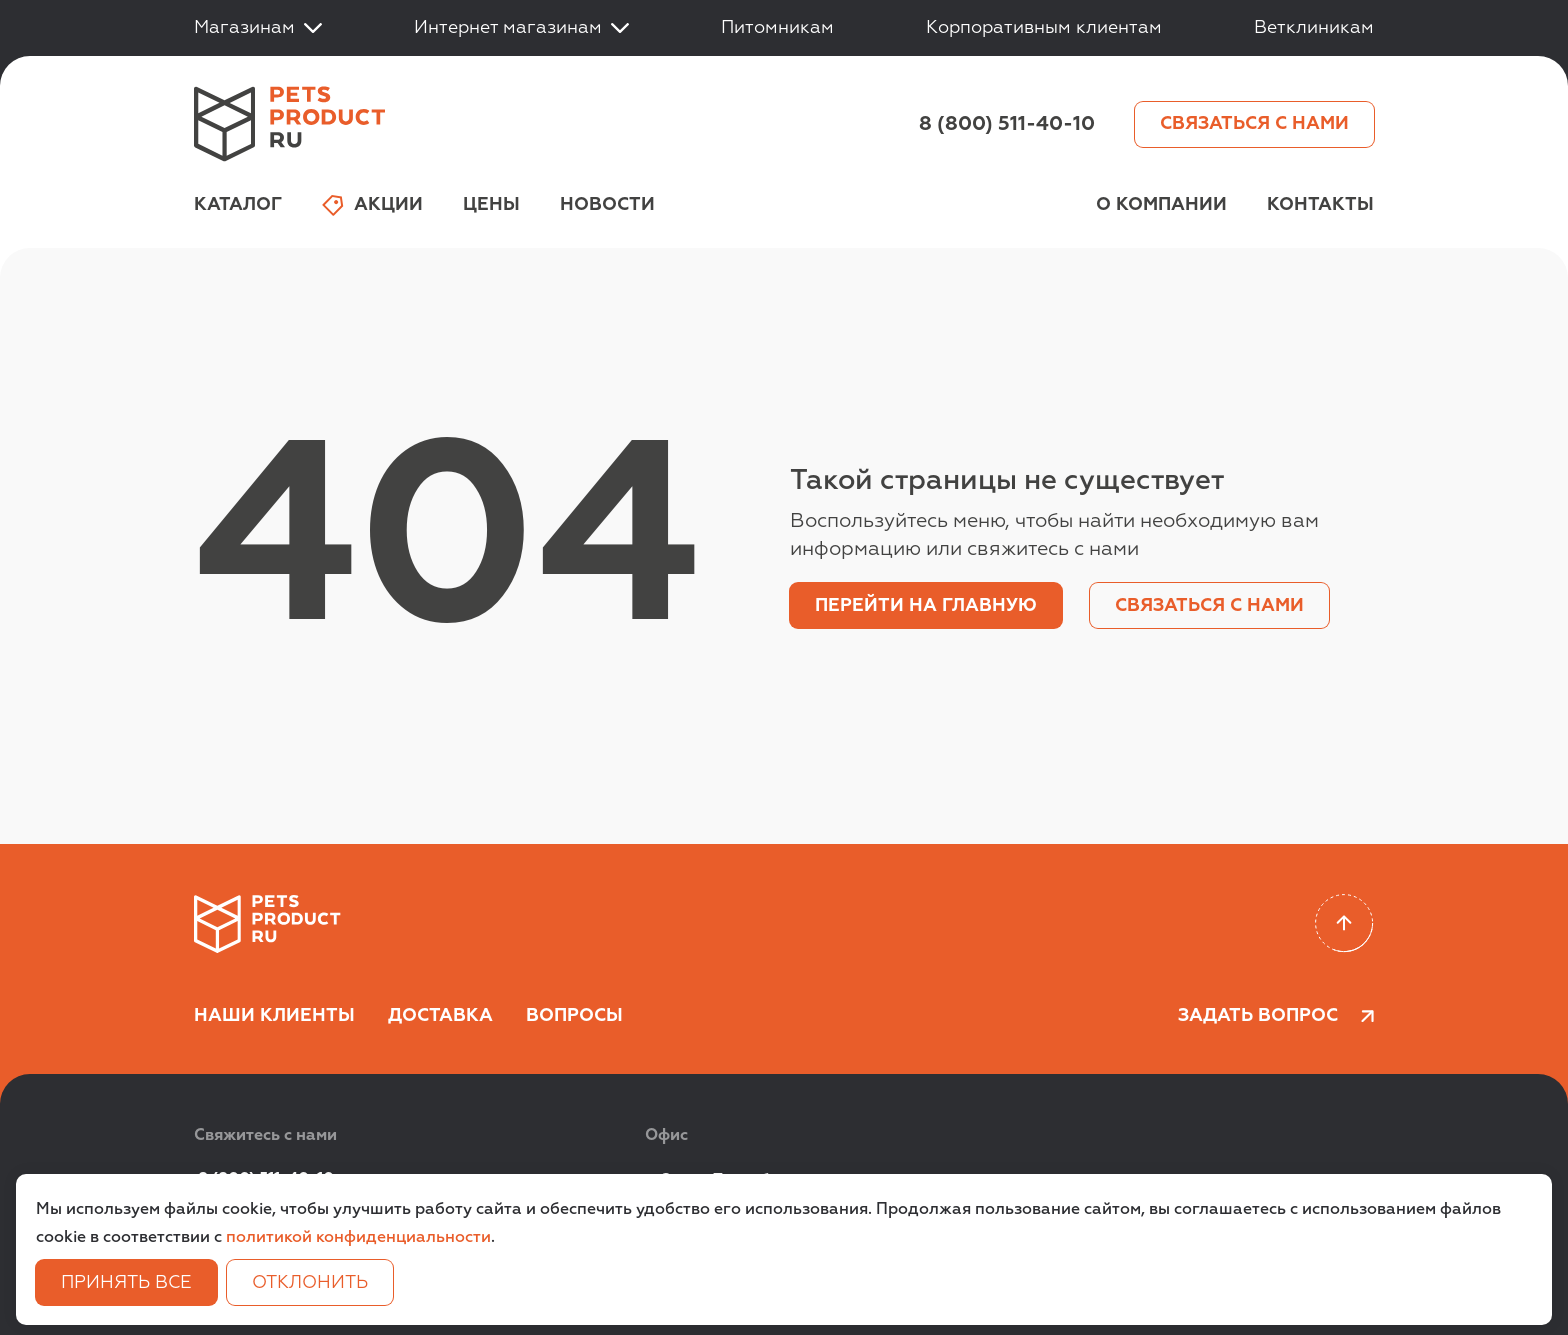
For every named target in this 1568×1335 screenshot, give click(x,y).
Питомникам (777, 28)
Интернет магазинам (521, 28)
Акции (372, 205)
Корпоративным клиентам (1044, 28)
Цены (491, 205)
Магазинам (258, 28)
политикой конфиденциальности (358, 1238)
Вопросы (574, 1016)
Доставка (440, 1016)
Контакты (1320, 205)
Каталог (238, 205)
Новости (607, 205)
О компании (1161, 205)
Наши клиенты (274, 1016)
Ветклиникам (1314, 28)
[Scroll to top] (1344, 923)
